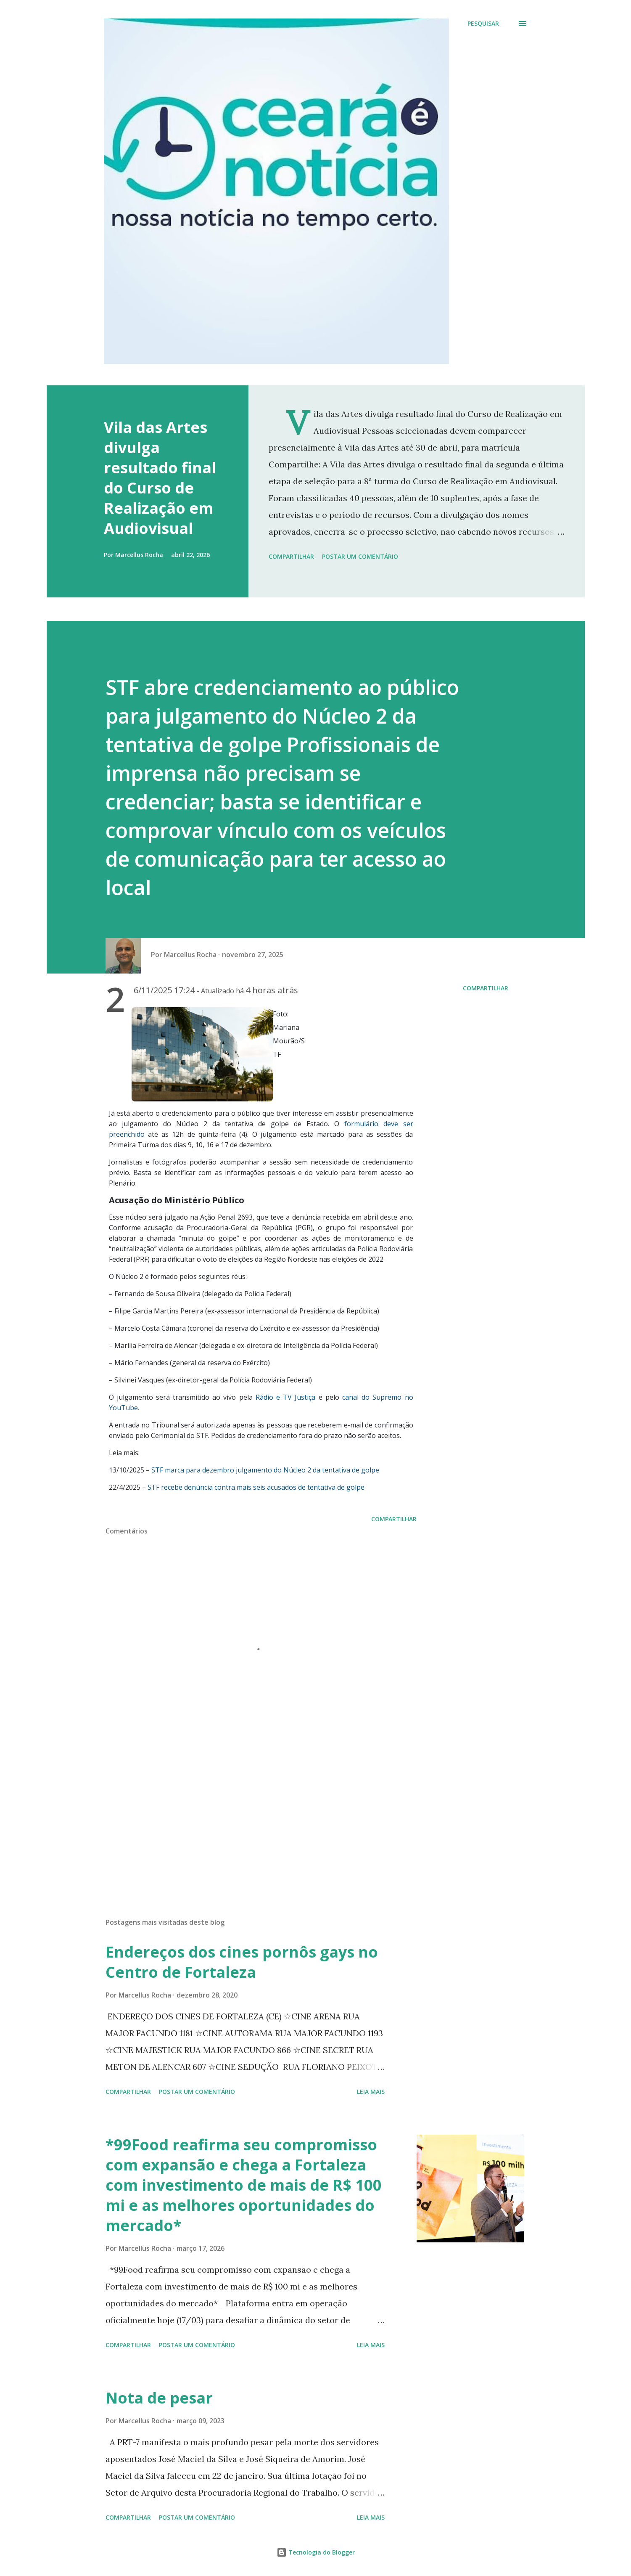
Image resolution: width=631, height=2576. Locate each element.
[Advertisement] (248, 1813)
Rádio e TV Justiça (286, 1397)
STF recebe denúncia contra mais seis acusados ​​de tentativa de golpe (256, 1487)
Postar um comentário (360, 556)
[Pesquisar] (483, 24)
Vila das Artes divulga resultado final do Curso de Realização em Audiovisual (160, 478)
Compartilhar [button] (291, 556)
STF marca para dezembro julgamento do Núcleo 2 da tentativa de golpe (265, 1470)
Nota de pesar (159, 2398)
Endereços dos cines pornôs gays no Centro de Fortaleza (242, 1962)
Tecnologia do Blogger (316, 2552)
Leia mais (371, 2092)
